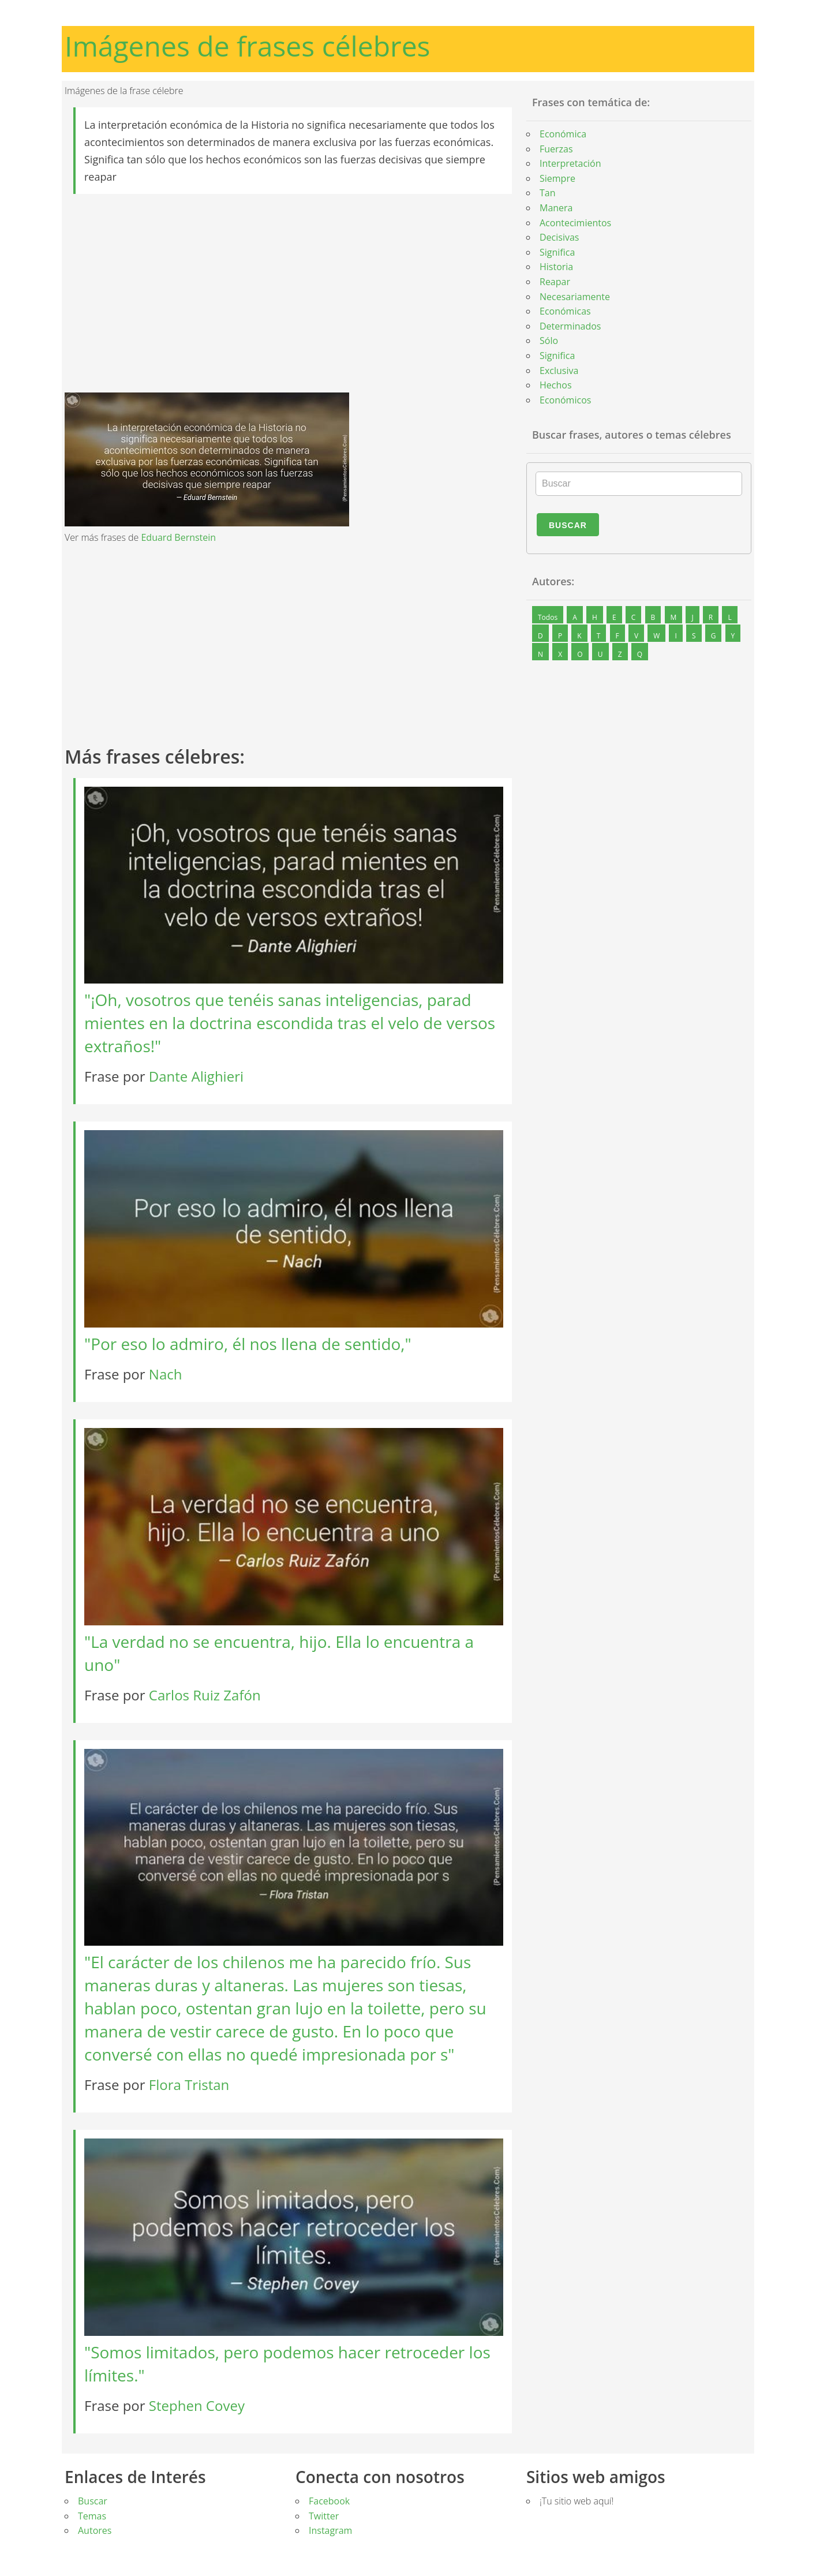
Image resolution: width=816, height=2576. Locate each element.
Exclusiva (559, 370)
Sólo (549, 340)
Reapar (555, 281)
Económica (563, 134)
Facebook (329, 2501)
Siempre (557, 178)
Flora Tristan (189, 2084)
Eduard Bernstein (178, 537)
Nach (165, 1374)
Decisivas (559, 237)
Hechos (556, 385)
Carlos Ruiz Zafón (205, 1694)
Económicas (565, 311)
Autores (94, 2530)
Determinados (570, 326)
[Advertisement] (293, 293)
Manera (556, 207)
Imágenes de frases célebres (248, 46)
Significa (557, 252)
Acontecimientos (575, 222)
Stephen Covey (197, 2405)
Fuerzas (556, 149)
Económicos (565, 400)
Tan (548, 192)
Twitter (324, 2516)
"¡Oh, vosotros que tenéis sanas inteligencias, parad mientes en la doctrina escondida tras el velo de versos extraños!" (289, 1023)
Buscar (568, 525)
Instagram (330, 2530)
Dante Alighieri (196, 1076)
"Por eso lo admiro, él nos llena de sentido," (247, 1344)
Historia (556, 266)
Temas (92, 2516)
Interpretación (570, 163)
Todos (547, 617)
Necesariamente (575, 296)
